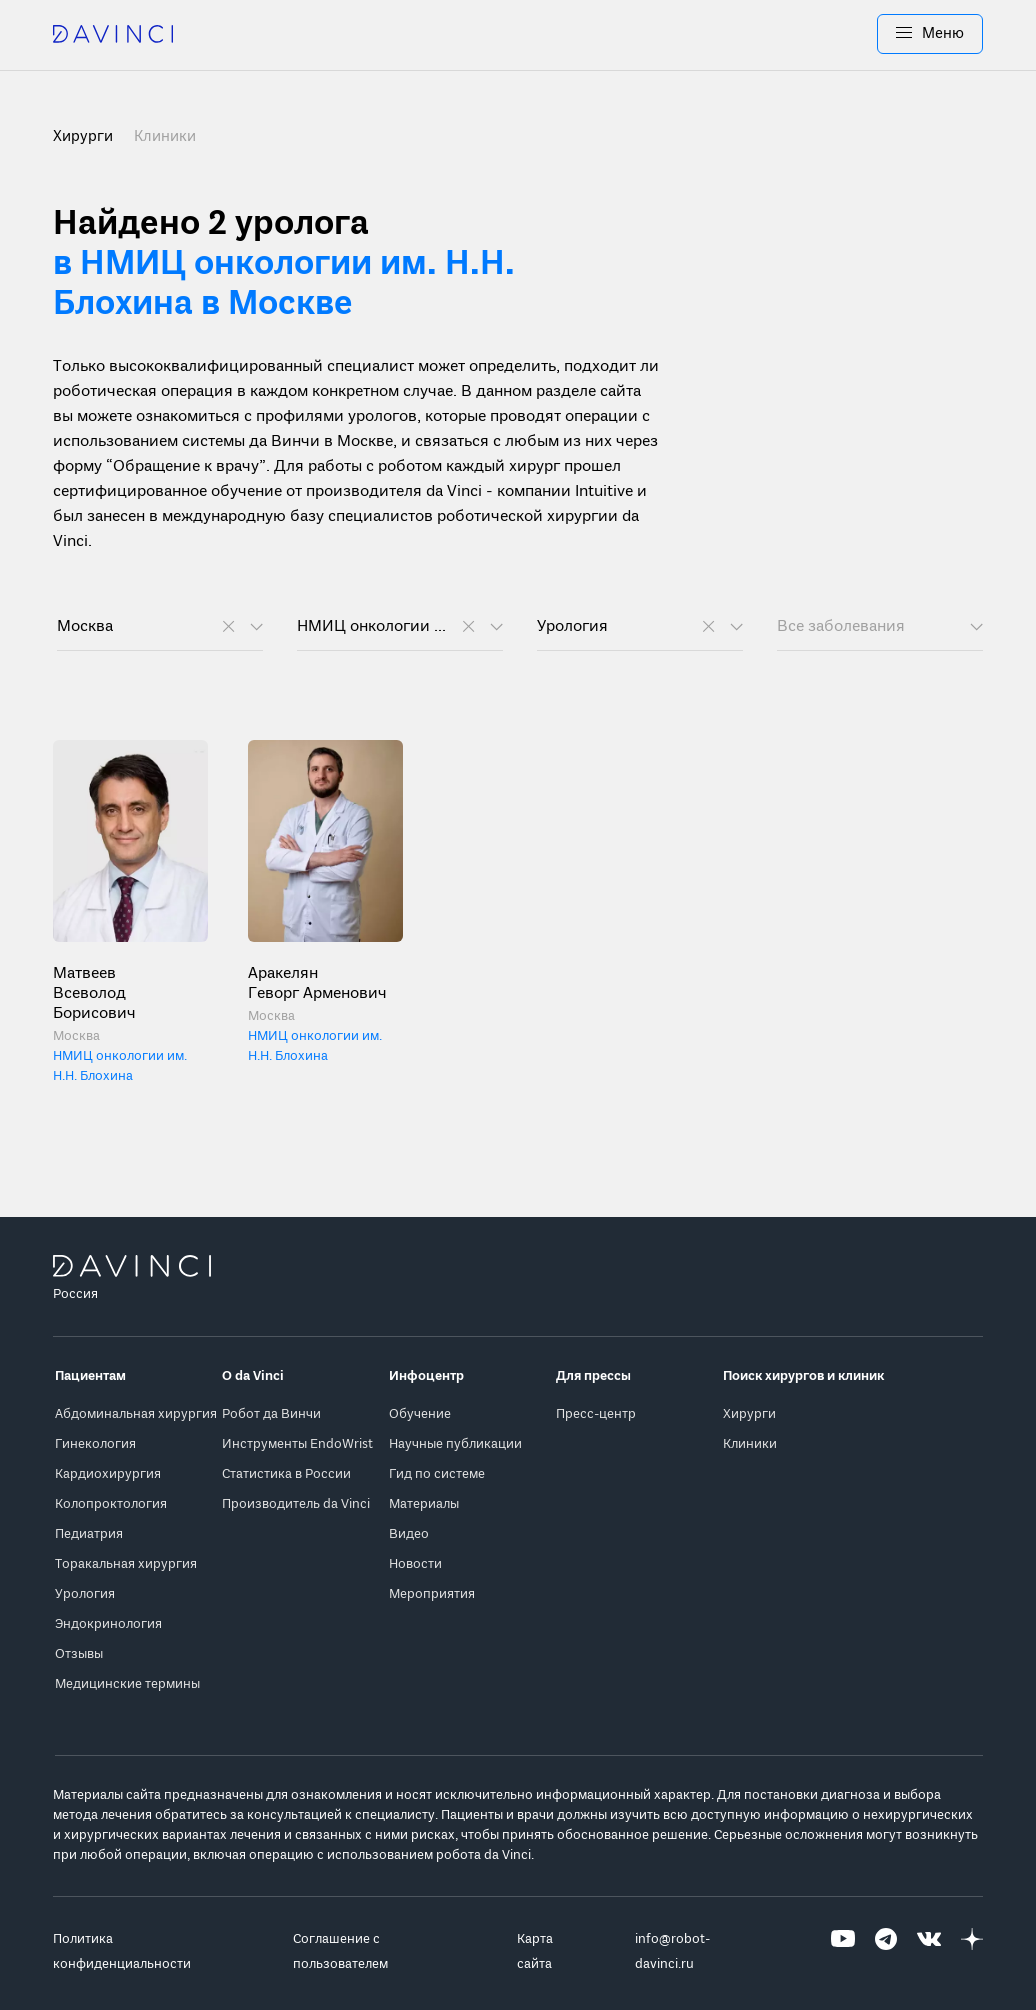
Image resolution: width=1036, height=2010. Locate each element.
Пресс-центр (596, 1414)
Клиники (165, 137)
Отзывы (79, 1654)
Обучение (420, 1414)
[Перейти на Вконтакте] (929, 1952)
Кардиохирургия (108, 1474)
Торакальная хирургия (126, 1564)
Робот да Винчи (271, 1414)
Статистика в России (286, 1474)
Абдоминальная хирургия (136, 1414)
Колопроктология (111, 1504)
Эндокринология (108, 1624)
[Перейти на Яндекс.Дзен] (972, 1952)
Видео (409, 1534)
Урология (85, 1594)
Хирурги (749, 1414)
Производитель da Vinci (296, 1504)
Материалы (424, 1504)
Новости (415, 1564)
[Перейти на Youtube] (843, 1952)
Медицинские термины (127, 1684)
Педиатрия (89, 1534)
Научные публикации (455, 1444)
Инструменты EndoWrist (297, 1444)
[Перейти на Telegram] (886, 1952)
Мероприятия (432, 1594)
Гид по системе (437, 1474)
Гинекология (95, 1444)
